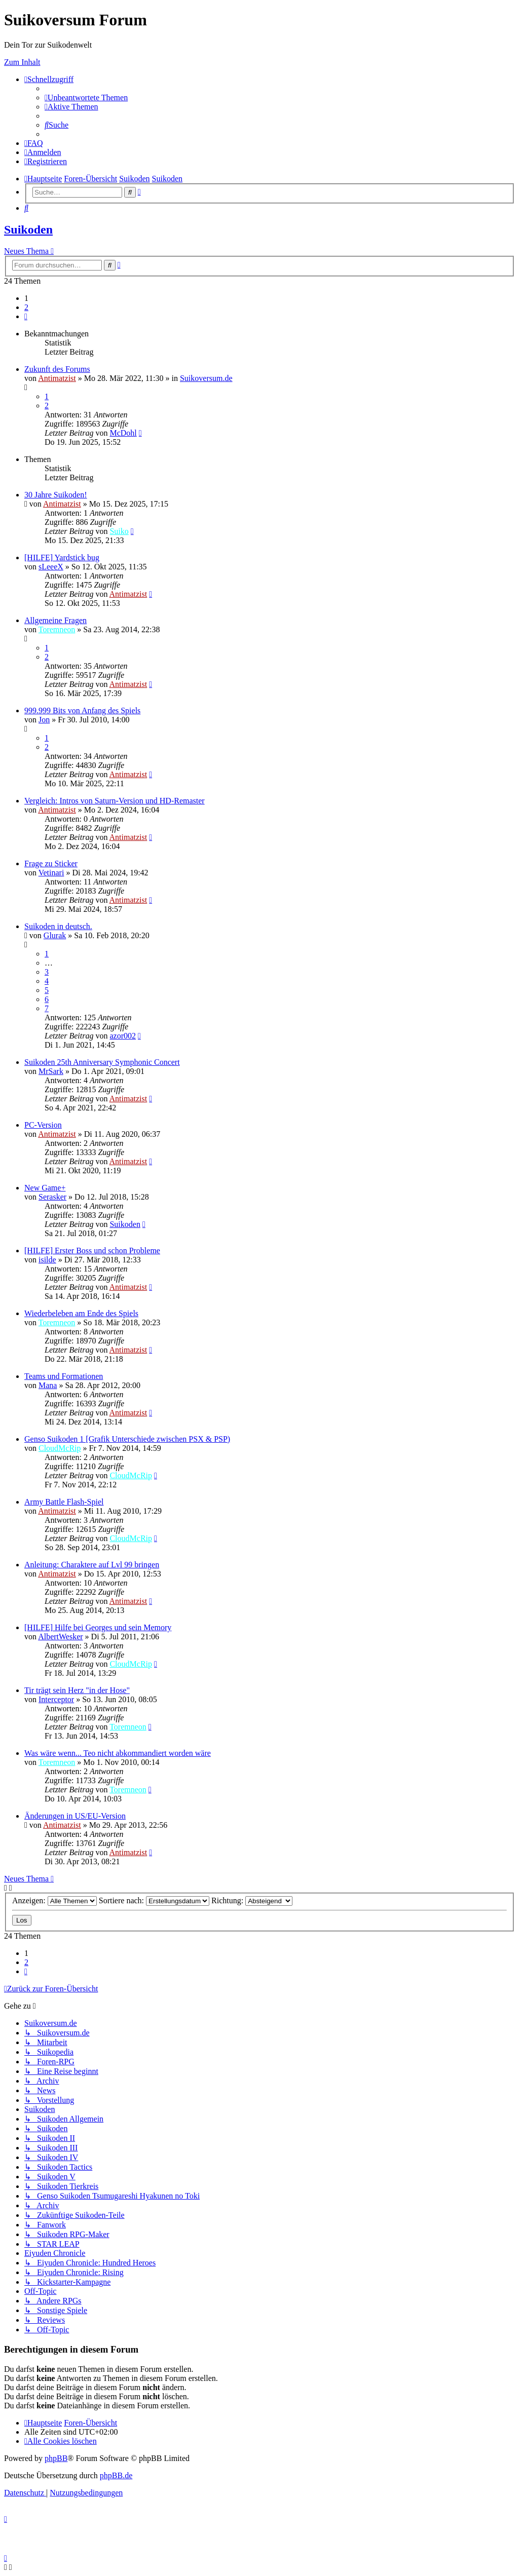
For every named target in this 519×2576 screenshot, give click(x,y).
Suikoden (28, 229)
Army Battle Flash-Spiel (63, 1501)
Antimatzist (57, 378)
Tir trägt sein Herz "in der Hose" (77, 1690)
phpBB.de (116, 2475)
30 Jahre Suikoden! (55, 494)
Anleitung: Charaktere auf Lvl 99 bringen (91, 1564)
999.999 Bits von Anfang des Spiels (82, 710)
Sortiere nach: (154, 1900)
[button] (25, 316)
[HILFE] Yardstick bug (61, 557)
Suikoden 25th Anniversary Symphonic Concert (102, 1062)
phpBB (56, 2458)
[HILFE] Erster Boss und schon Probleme (92, 1250)
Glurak (55, 935)
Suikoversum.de (206, 378)
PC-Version (43, 1125)
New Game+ (44, 1187)
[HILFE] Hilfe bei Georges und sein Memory (97, 1627)
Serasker (52, 1197)
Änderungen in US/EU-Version (75, 1816)
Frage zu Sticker (51, 863)
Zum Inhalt (22, 62)
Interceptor (56, 1699)
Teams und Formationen (63, 1376)
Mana (48, 1385)
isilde (47, 1259)
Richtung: (251, 1900)
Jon (44, 719)
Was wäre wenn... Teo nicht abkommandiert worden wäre (117, 1753)
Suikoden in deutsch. (58, 926)
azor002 (122, 1035)
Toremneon (57, 629)
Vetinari (51, 872)
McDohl (122, 433)
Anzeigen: (54, 1900)
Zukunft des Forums (57, 369)
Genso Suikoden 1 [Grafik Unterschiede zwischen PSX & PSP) (127, 1439)
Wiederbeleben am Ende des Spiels (81, 1313)
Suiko (118, 531)
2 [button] (26, 307)
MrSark (51, 1071)
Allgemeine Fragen (55, 620)
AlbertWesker (60, 1636)
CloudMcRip (60, 1448)
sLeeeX (51, 566)
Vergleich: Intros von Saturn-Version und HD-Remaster (114, 800)
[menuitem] (86, 97)
